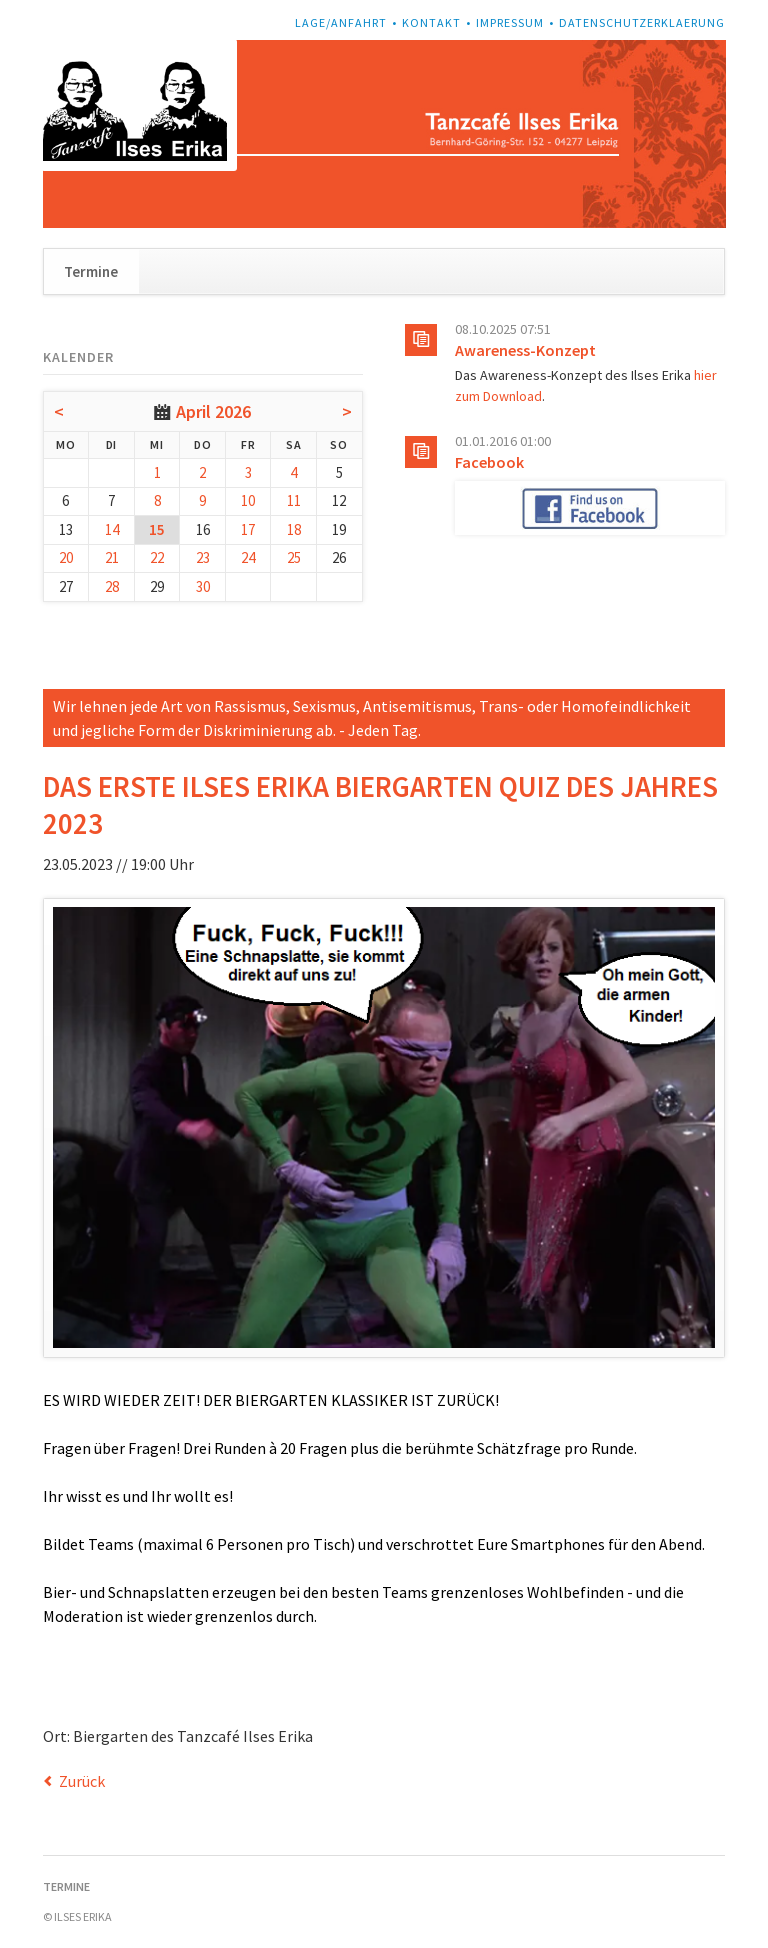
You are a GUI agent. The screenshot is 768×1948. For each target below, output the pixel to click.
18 (294, 529)
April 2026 (213, 411)
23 (203, 557)
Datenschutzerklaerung (642, 22)
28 (112, 586)
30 (203, 586)
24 (248, 557)
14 (112, 529)
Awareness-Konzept (525, 350)
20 (66, 557)
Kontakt (431, 22)
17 (248, 529)
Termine (91, 271)
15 (157, 529)
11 (294, 500)
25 (294, 557)
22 (157, 557)
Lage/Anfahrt (341, 22)
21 (112, 557)
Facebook (489, 462)
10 (248, 500)
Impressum (510, 22)
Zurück (82, 1781)
